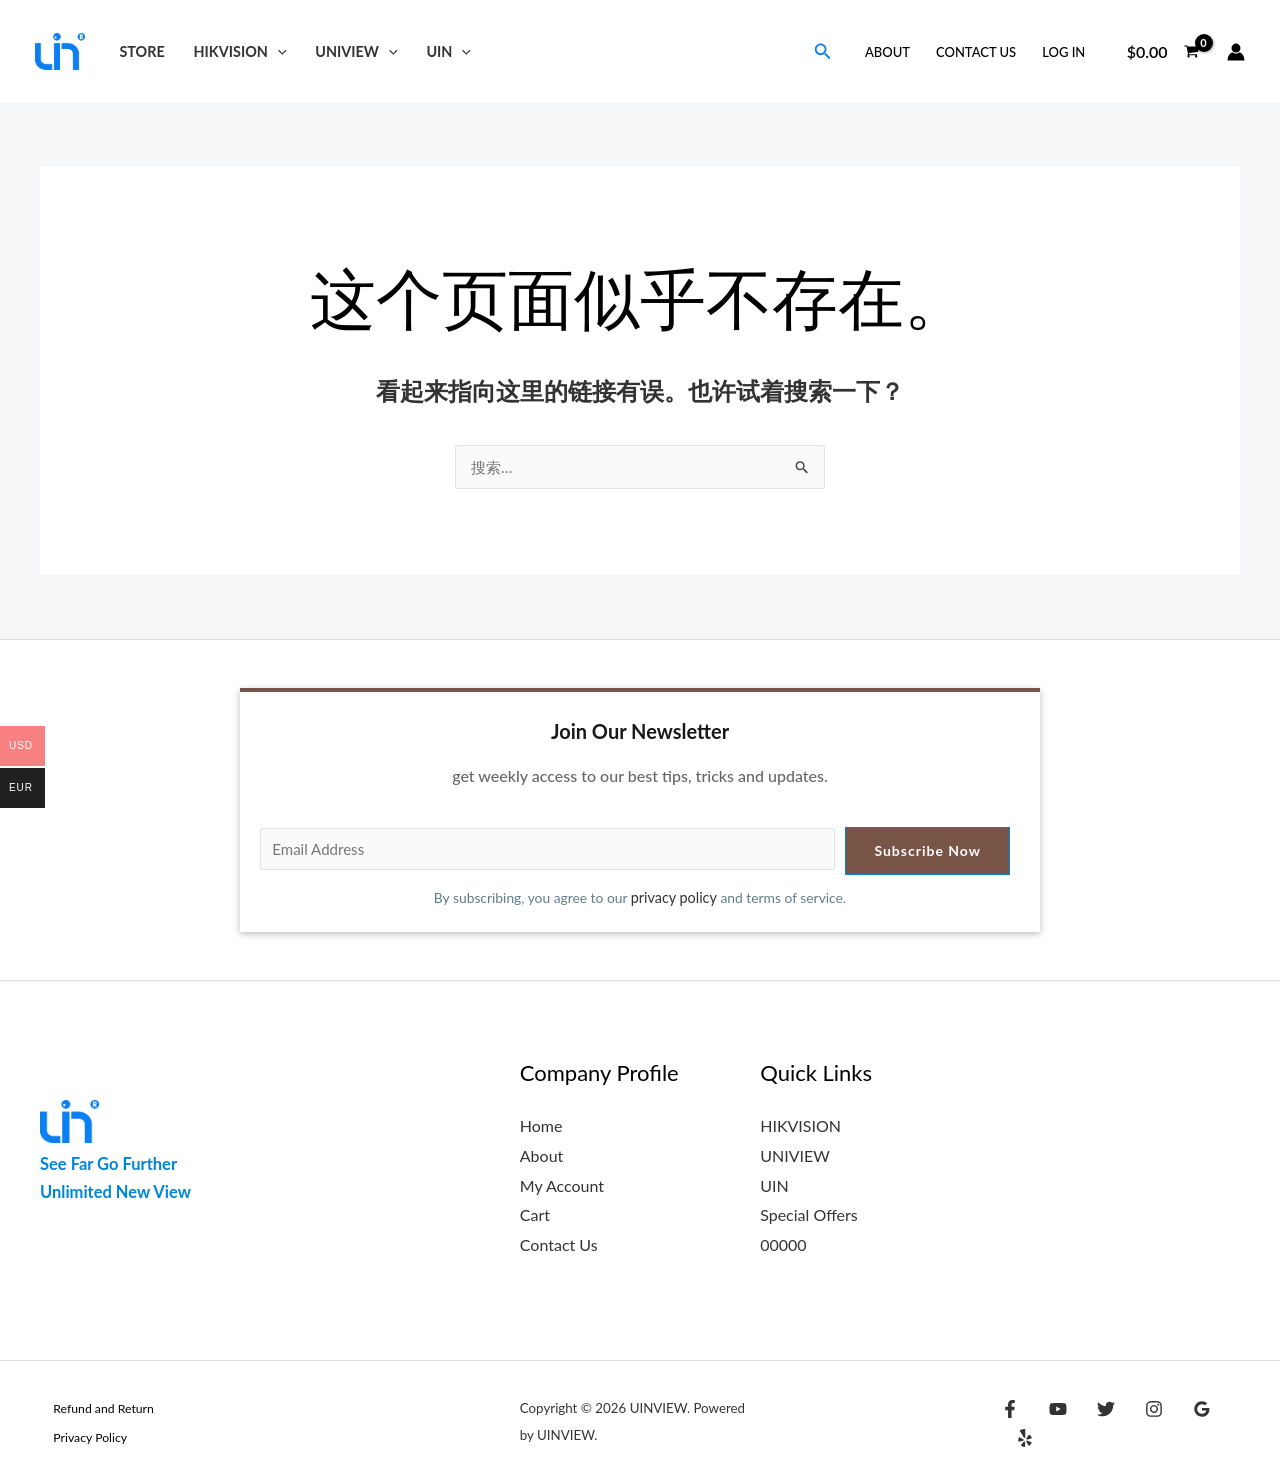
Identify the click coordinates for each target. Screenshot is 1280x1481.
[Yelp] (1225, 1423)
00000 (783, 1244)
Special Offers (809, 1215)
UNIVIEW (356, 51)
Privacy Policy (79, 1437)
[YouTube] (1053, 1423)
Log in (1063, 52)
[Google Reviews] (1182, 1423)
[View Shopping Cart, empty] (1162, 52)
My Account (562, 1185)
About (887, 52)
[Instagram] (1139, 1423)
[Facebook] (1010, 1423)
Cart (535, 1215)
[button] (277, 51)
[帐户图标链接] (1236, 52)
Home (541, 1126)
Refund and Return (93, 1407)
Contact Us (976, 52)
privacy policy (675, 898)
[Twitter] (1096, 1423)
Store (141, 51)
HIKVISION (240, 51)
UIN (448, 51)
